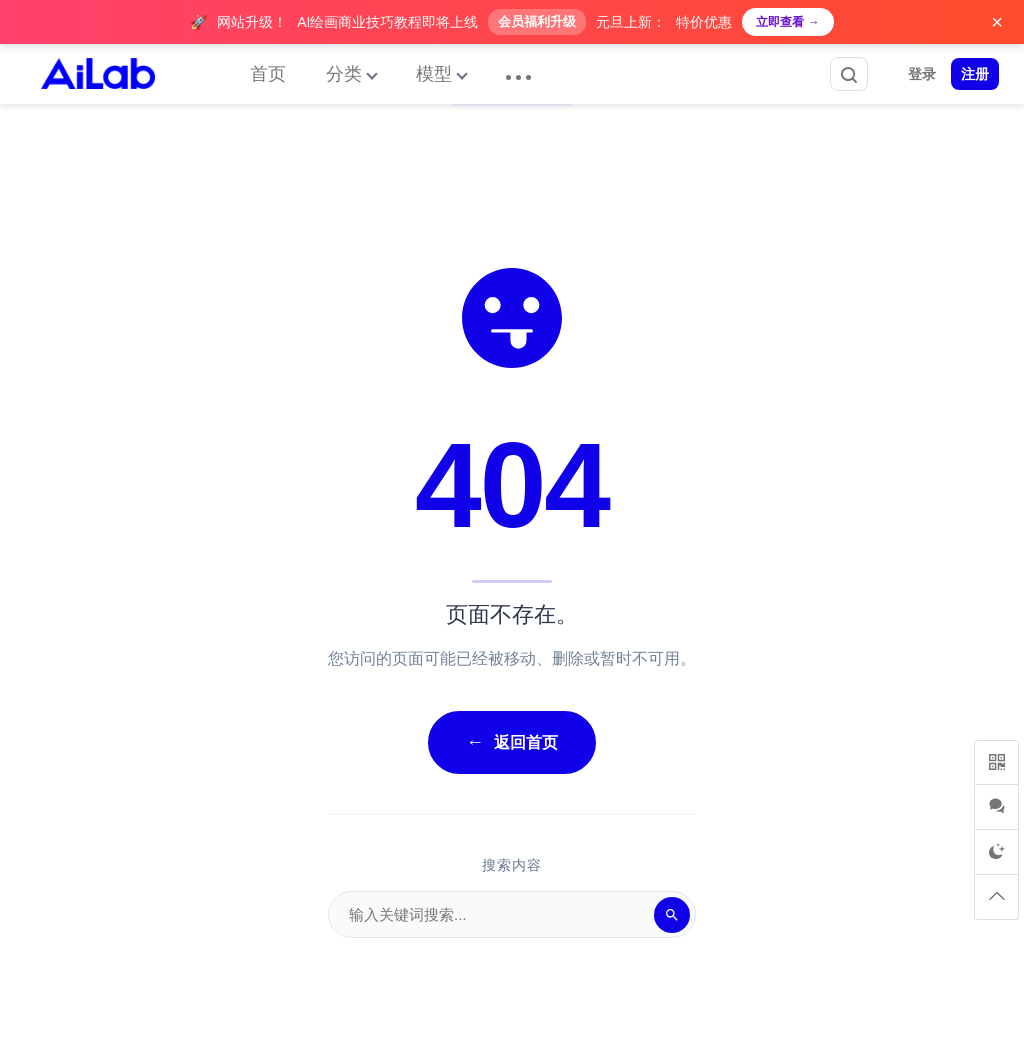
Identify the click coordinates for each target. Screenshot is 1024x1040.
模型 (434, 74)
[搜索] (672, 915)
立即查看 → (787, 22)
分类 (344, 74)
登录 (922, 74)
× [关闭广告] (997, 22)
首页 (268, 74)
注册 (975, 74)
